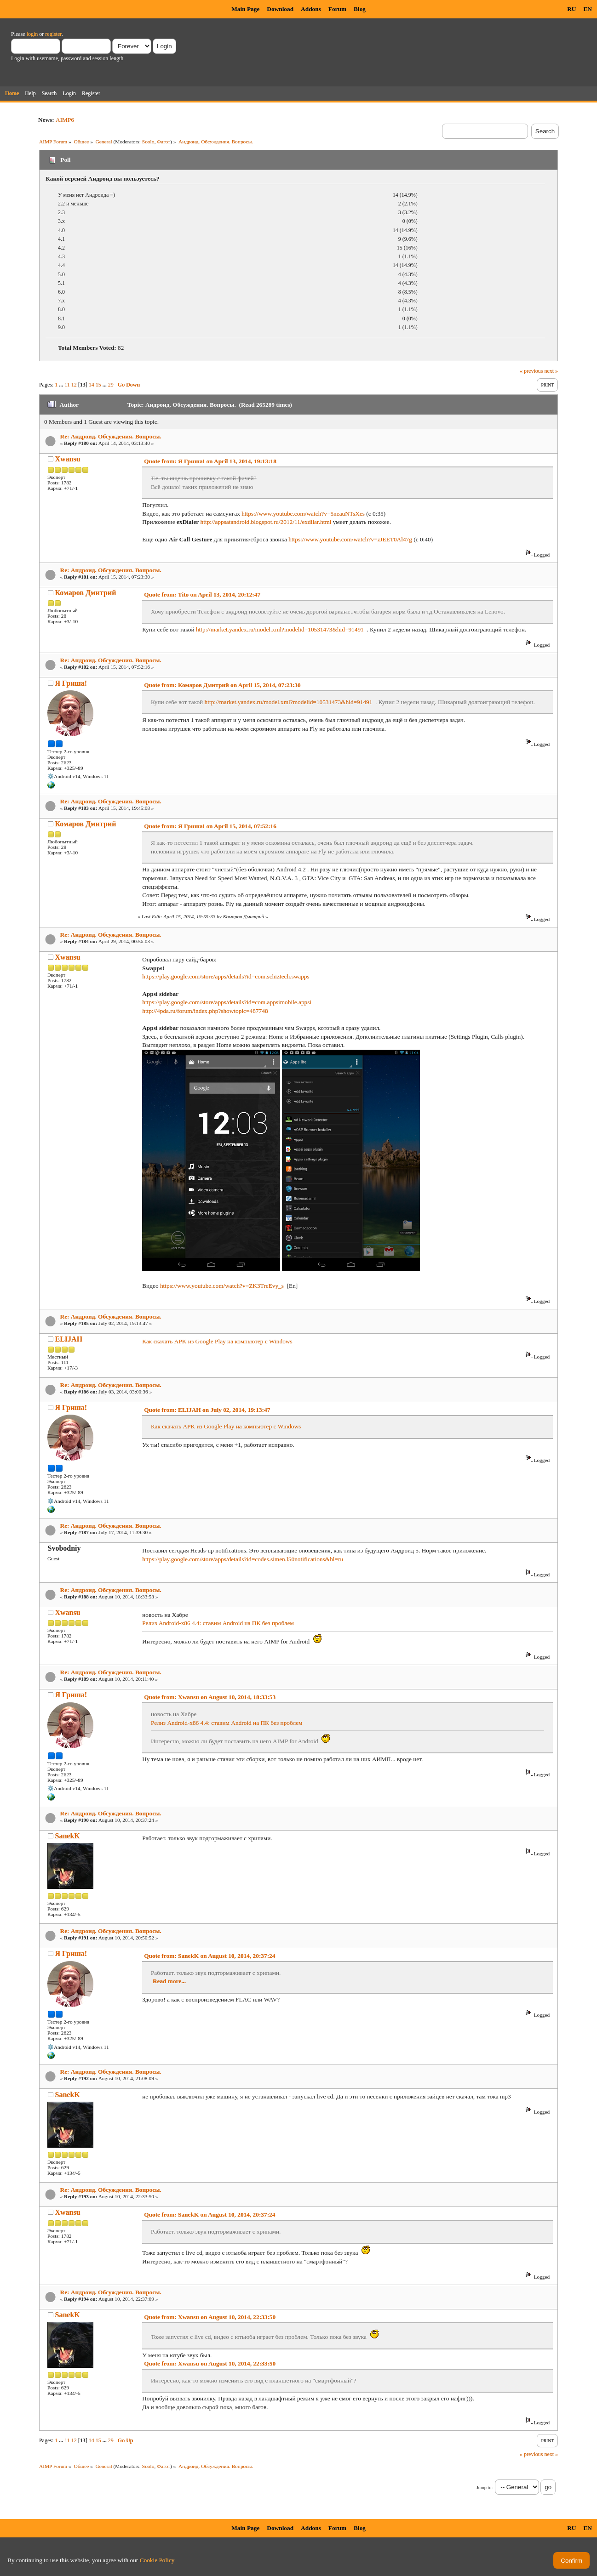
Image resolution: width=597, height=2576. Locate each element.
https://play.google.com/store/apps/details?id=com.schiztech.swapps (225, 976)
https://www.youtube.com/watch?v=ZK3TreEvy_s (222, 1285)
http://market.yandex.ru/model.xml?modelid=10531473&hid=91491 (280, 629)
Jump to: (484, 2487)
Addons (311, 9)
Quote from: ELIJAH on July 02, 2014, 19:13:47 (207, 1409)
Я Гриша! (71, 683)
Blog (360, 9)
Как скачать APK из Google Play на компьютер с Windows (217, 1341)
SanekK (67, 1836)
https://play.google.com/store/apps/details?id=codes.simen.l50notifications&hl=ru (242, 1559)
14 (91, 384)
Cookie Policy (157, 2560)
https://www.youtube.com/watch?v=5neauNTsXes (303, 513)
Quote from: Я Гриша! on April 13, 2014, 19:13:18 (210, 461)
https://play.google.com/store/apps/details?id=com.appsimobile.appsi (226, 1002)
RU (571, 9)
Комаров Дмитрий (85, 593)
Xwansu (67, 459)
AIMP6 (65, 119)
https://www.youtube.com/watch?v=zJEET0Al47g (350, 539)
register (53, 34)
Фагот (163, 141)
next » (551, 371)
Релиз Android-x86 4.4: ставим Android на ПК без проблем (218, 1623)
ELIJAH (69, 1339)
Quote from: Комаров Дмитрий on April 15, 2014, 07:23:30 (222, 685)
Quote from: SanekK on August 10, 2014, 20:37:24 (209, 1955)
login (32, 34)
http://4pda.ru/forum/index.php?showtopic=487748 (205, 1010)
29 (111, 384)
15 (98, 384)
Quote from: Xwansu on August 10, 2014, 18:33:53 (210, 1697)
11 (67, 384)
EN (587, 9)
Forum (337, 9)
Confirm (571, 2560)
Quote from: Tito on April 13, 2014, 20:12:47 (202, 594)
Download (280, 9)
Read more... (169, 1981)
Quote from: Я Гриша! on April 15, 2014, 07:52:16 (210, 826)
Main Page (245, 9)
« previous (531, 371)
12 (74, 384)
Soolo (148, 141)
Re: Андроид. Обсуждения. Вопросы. (110, 436)
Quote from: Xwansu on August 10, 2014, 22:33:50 (210, 2317)
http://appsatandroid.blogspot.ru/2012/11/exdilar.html (266, 521)
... (61, 384)
